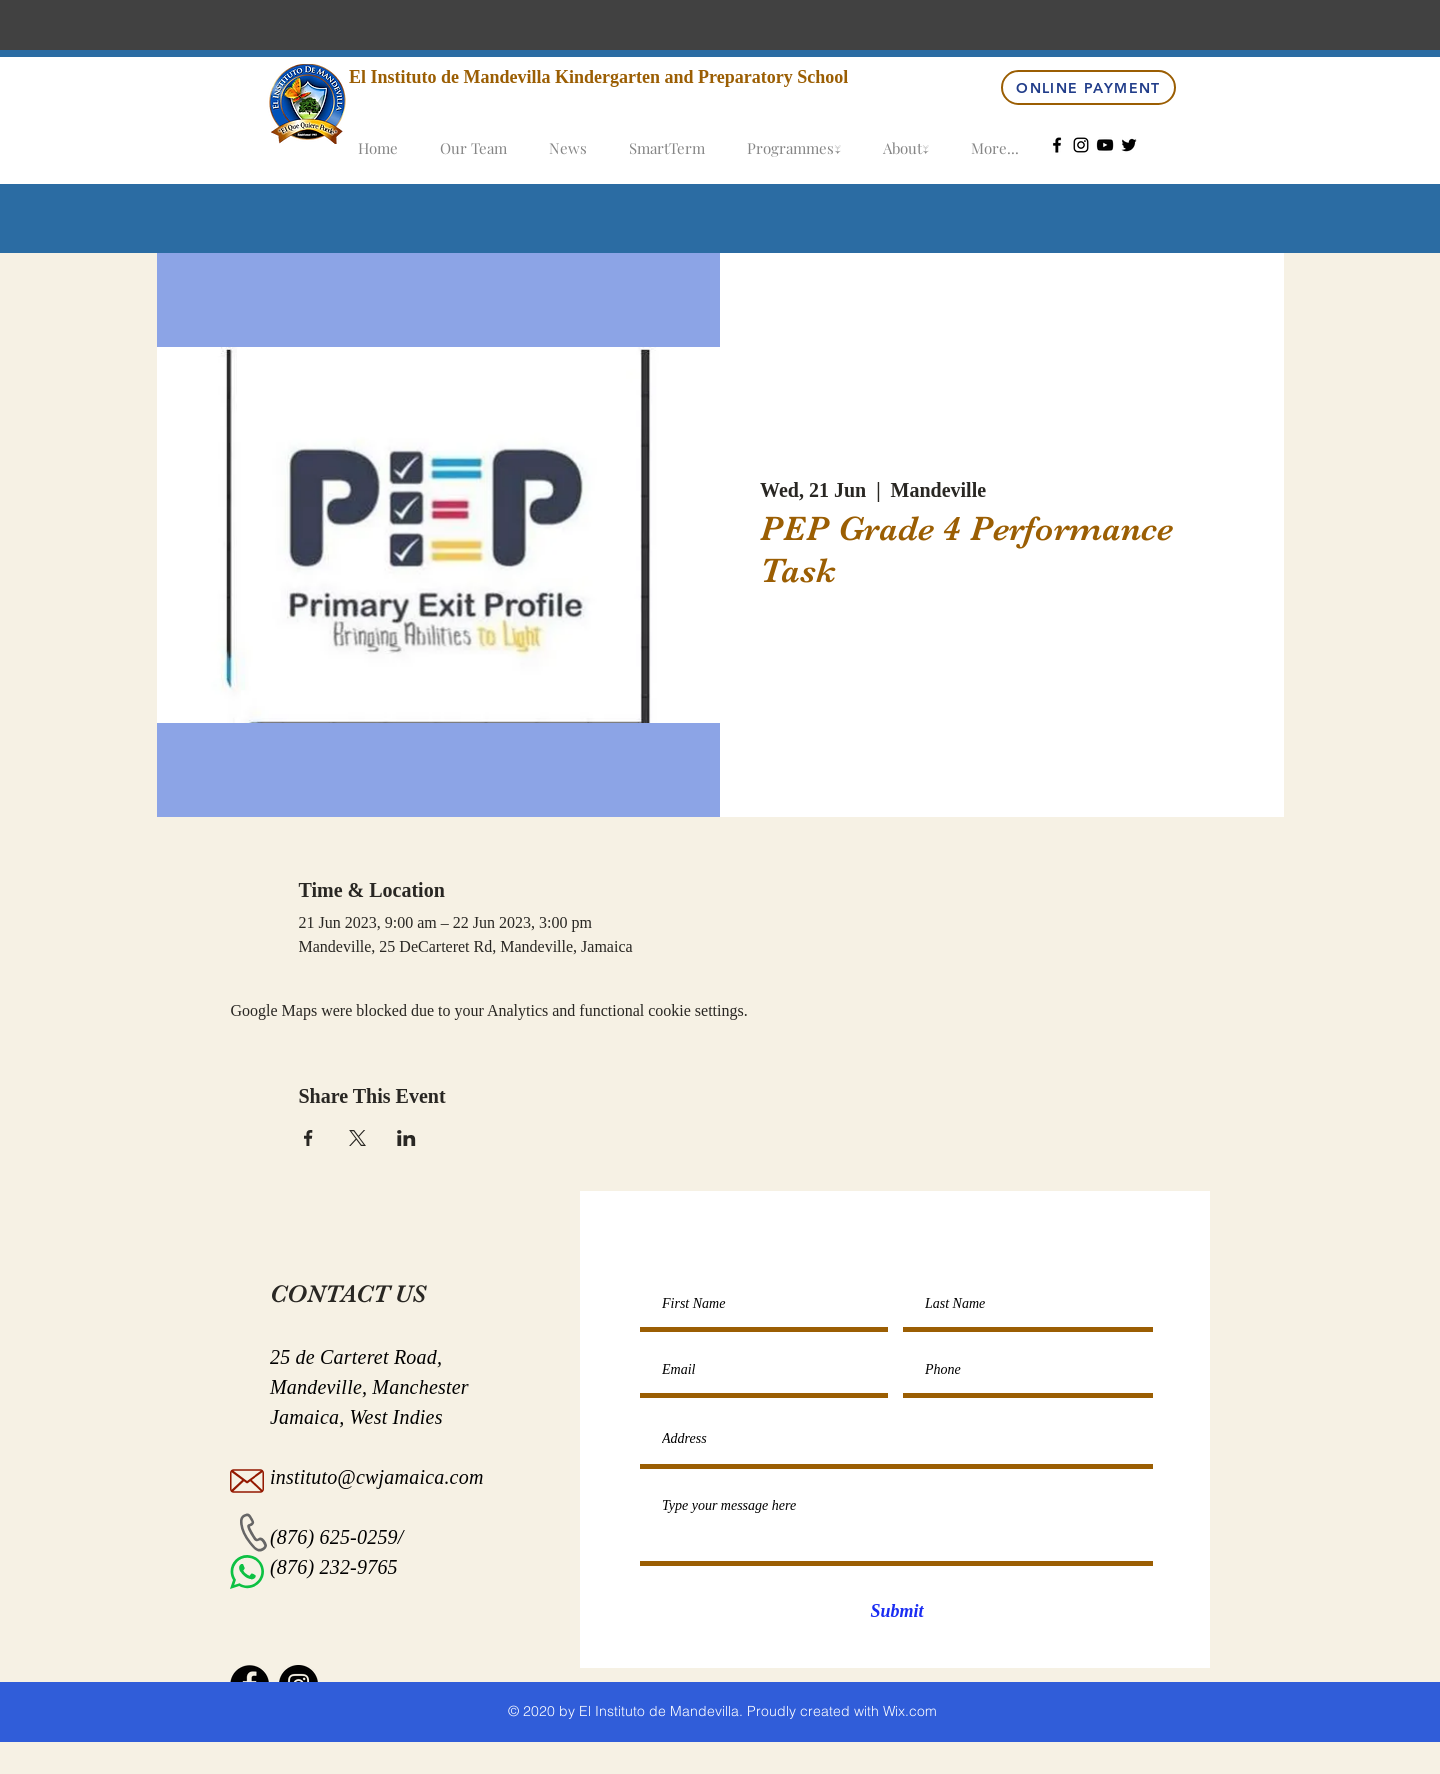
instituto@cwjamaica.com (377, 1477)
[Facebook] (1057, 145)
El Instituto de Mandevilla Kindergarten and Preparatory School (598, 77)
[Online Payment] (1088, 87)
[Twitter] (1129, 145)
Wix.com (910, 1711)
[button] (794, 139)
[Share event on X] (357, 1138)
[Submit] (897, 1612)
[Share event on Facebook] (308, 1138)
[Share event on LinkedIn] (406, 1138)
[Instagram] (1081, 145)
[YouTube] (1105, 145)
